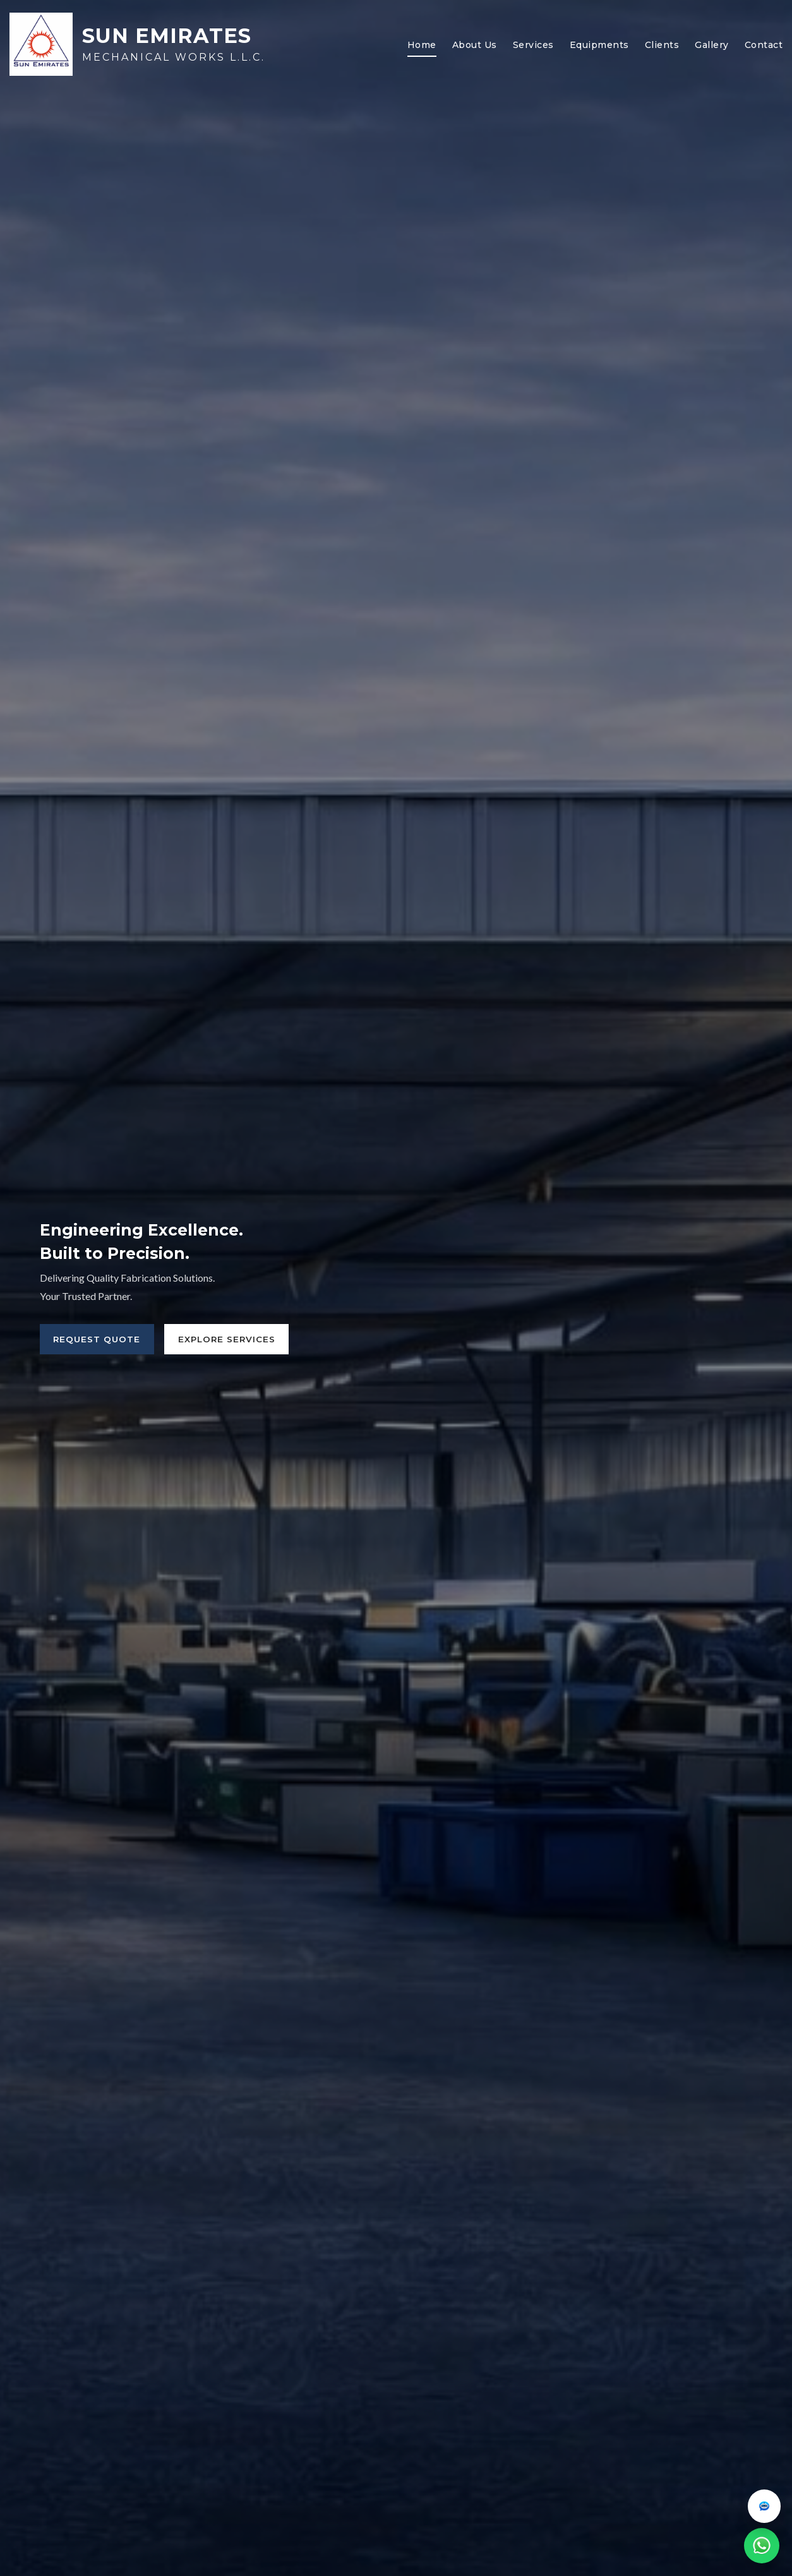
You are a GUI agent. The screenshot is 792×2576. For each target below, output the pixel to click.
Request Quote (99, 1339)
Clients (662, 45)
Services (533, 45)
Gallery (712, 45)
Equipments (599, 45)
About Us (474, 45)
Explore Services (234, 1339)
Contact (764, 45)
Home (421, 45)
